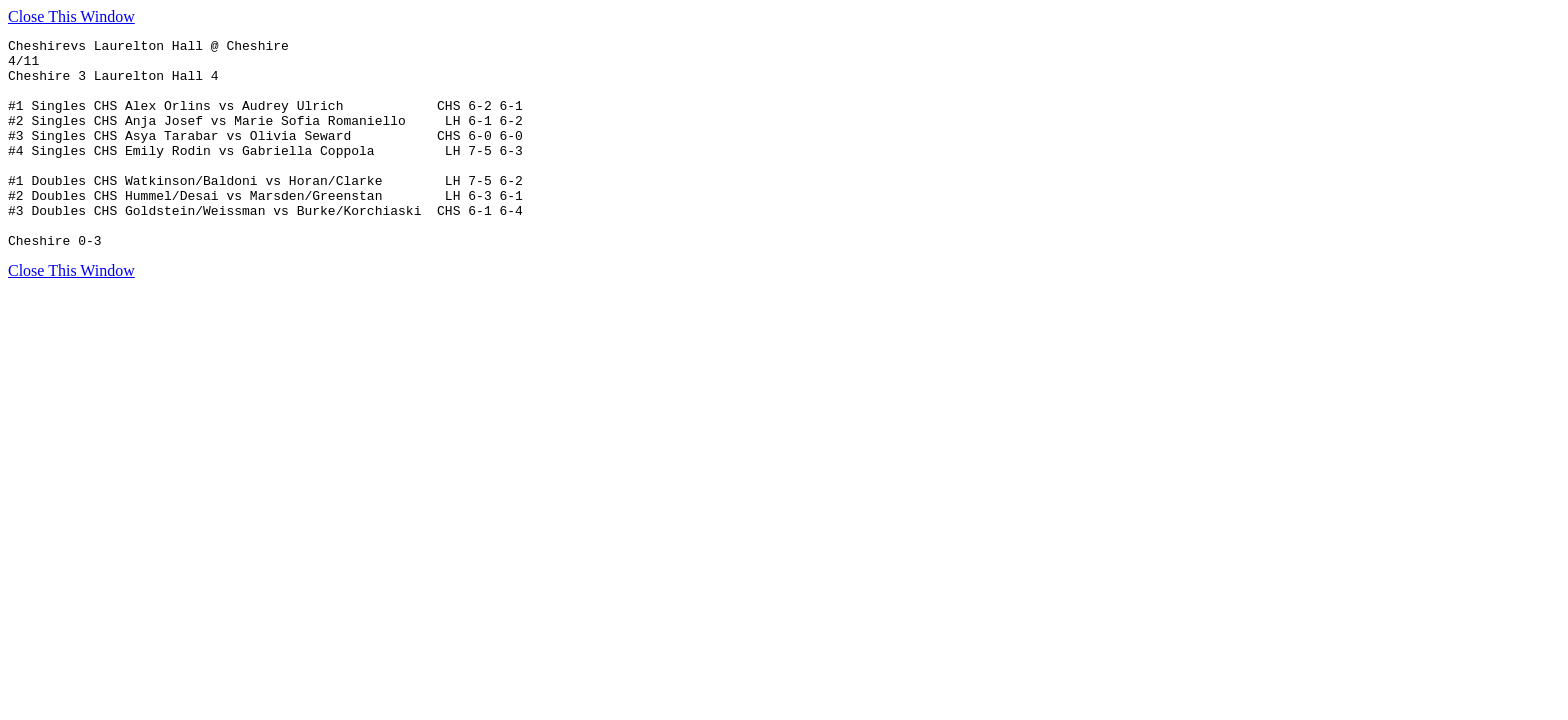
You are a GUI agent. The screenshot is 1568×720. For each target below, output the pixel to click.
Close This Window (71, 16)
